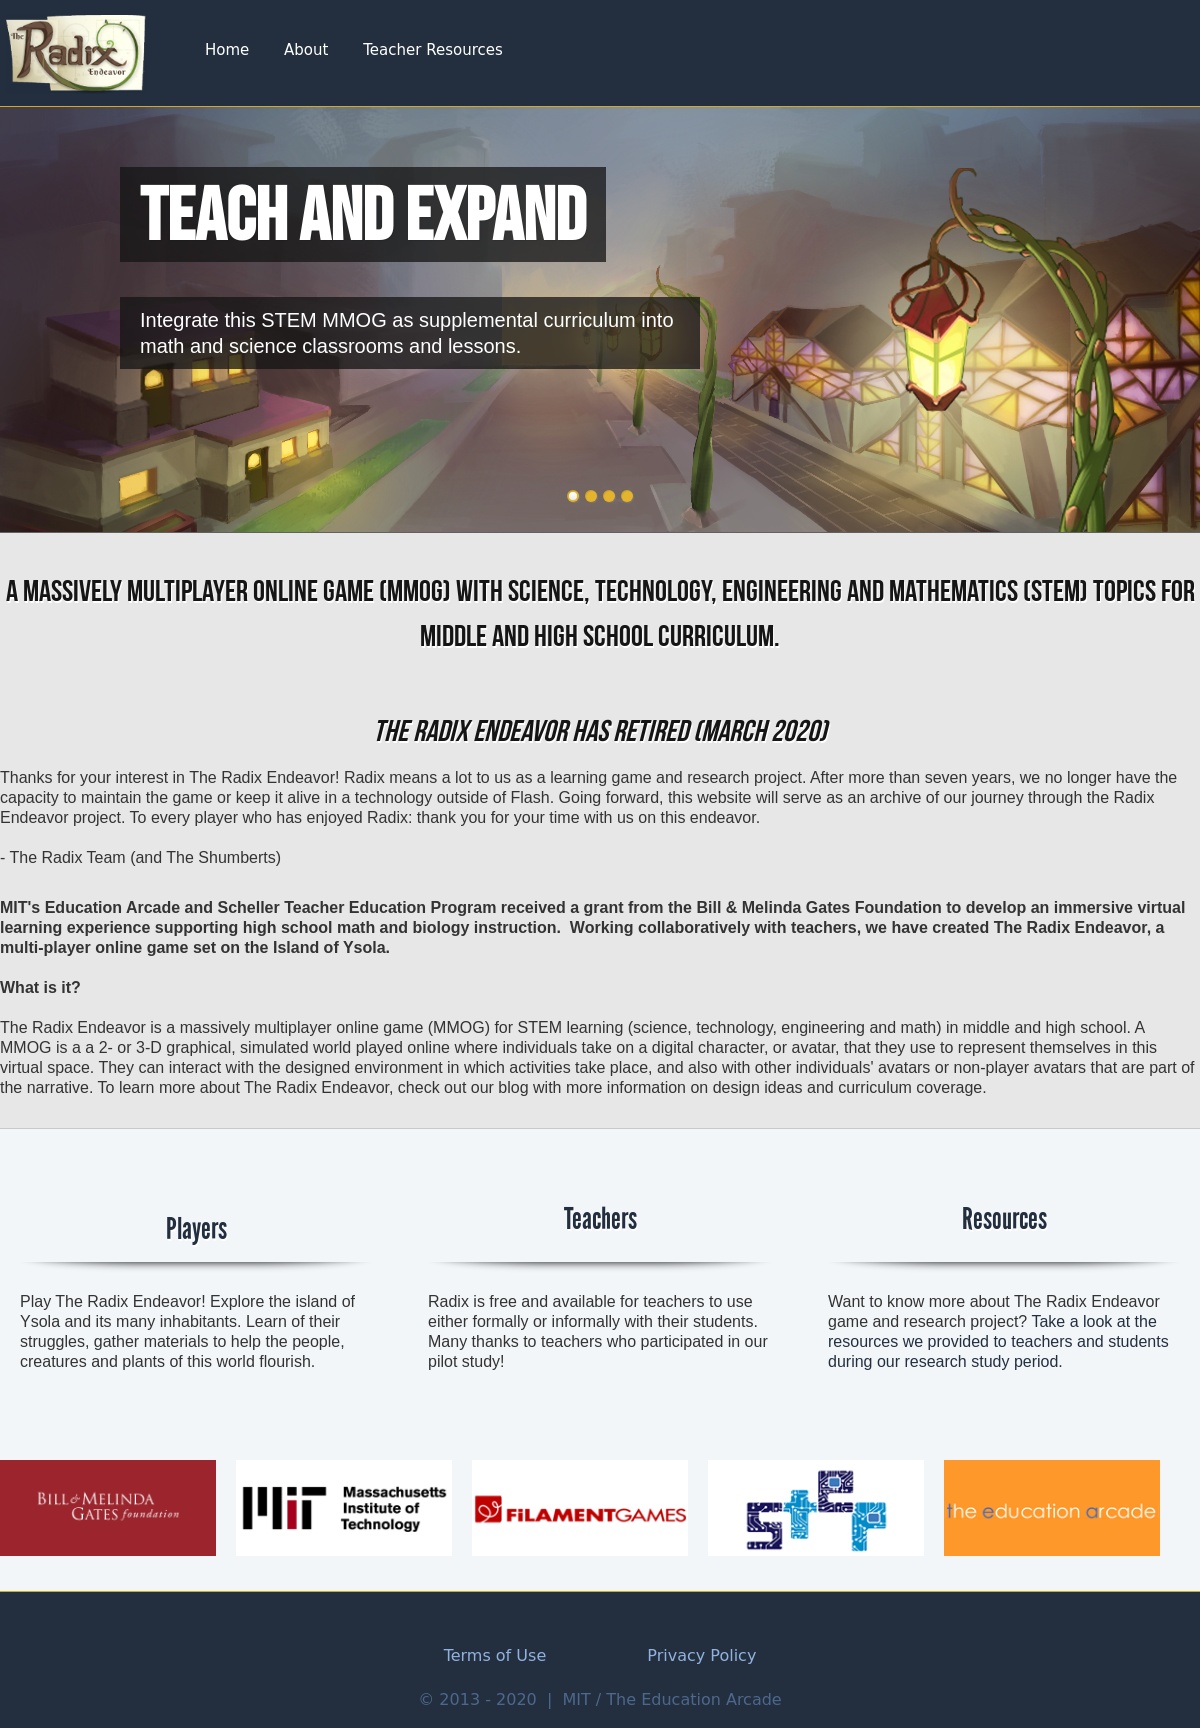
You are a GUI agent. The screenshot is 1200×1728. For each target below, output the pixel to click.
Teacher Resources (433, 50)
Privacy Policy (701, 1655)
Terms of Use (495, 1655)
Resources (1004, 1219)
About (306, 50)
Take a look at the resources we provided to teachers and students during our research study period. (998, 1341)
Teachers (600, 1219)
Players (196, 1229)
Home (227, 50)
